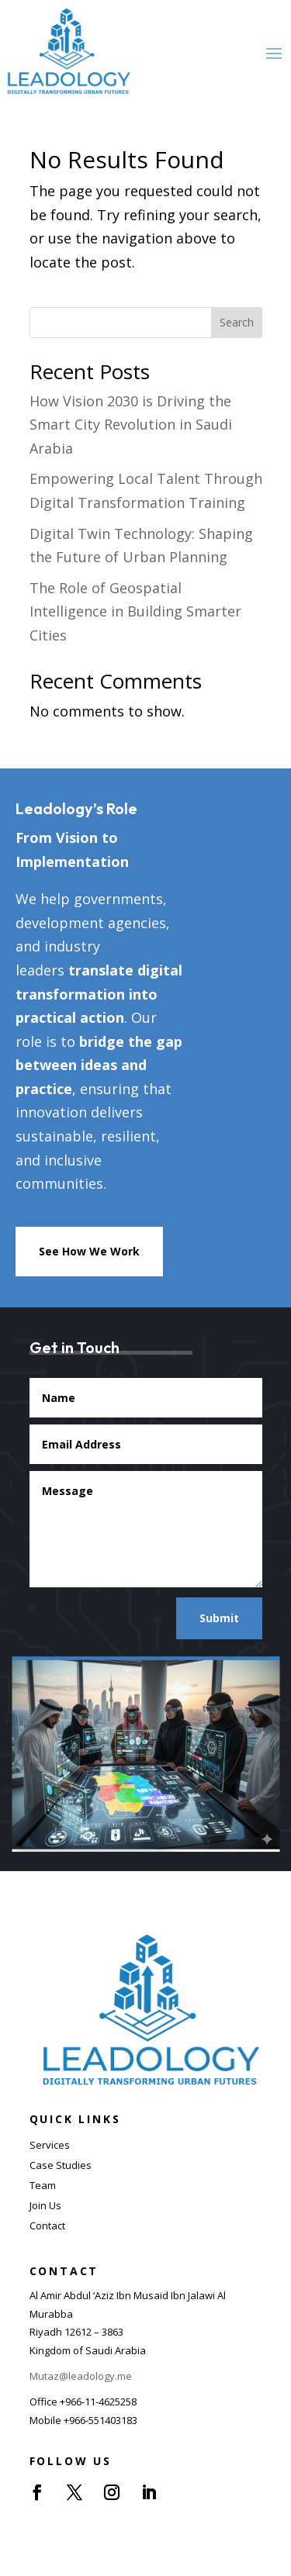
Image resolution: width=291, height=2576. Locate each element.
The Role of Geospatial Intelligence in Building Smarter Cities (135, 611)
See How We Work (89, 1251)
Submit (219, 1618)
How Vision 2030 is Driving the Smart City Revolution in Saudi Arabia (130, 425)
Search (237, 322)
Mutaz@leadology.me (80, 2376)
